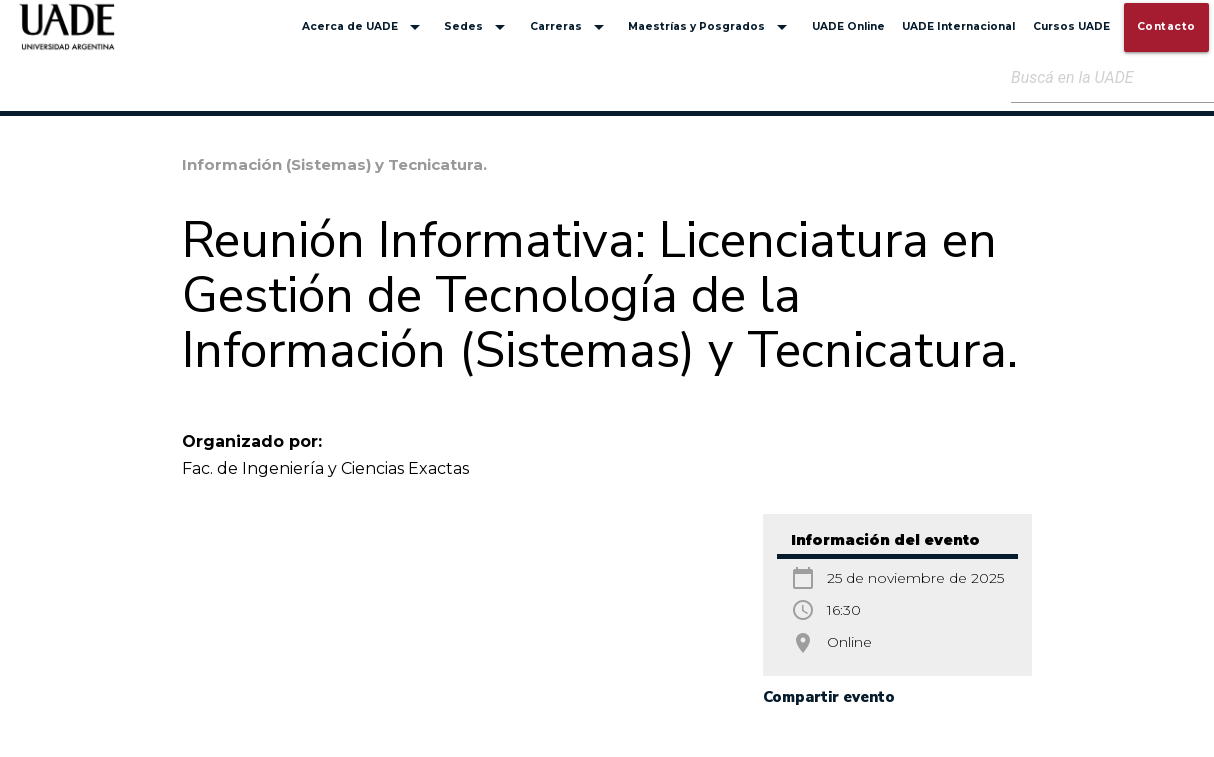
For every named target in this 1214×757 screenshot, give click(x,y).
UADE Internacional (958, 26)
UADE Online (848, 26)
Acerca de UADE (364, 27)
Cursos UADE (1071, 26)
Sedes (478, 27)
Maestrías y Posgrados (711, 27)
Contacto (1166, 26)
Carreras (570, 27)
